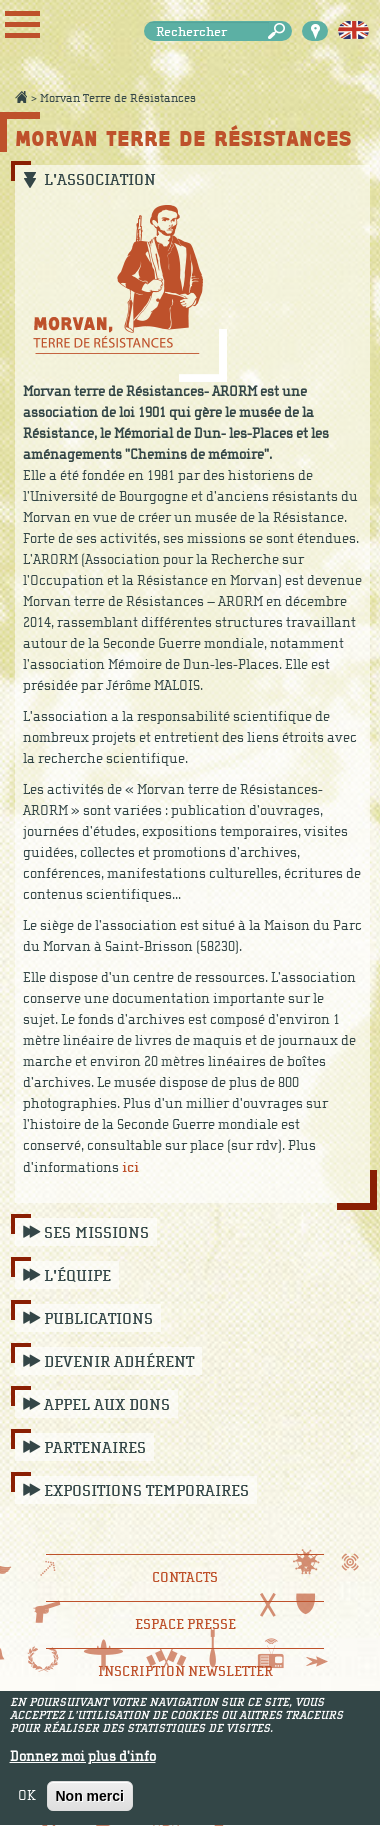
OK (27, 1802)
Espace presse (185, 1624)
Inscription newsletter (185, 1671)
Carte (315, 31)
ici (130, 1167)
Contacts (185, 1577)
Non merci (90, 1802)
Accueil (21, 97)
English (353, 31)
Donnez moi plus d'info (83, 1763)
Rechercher (280, 31)
